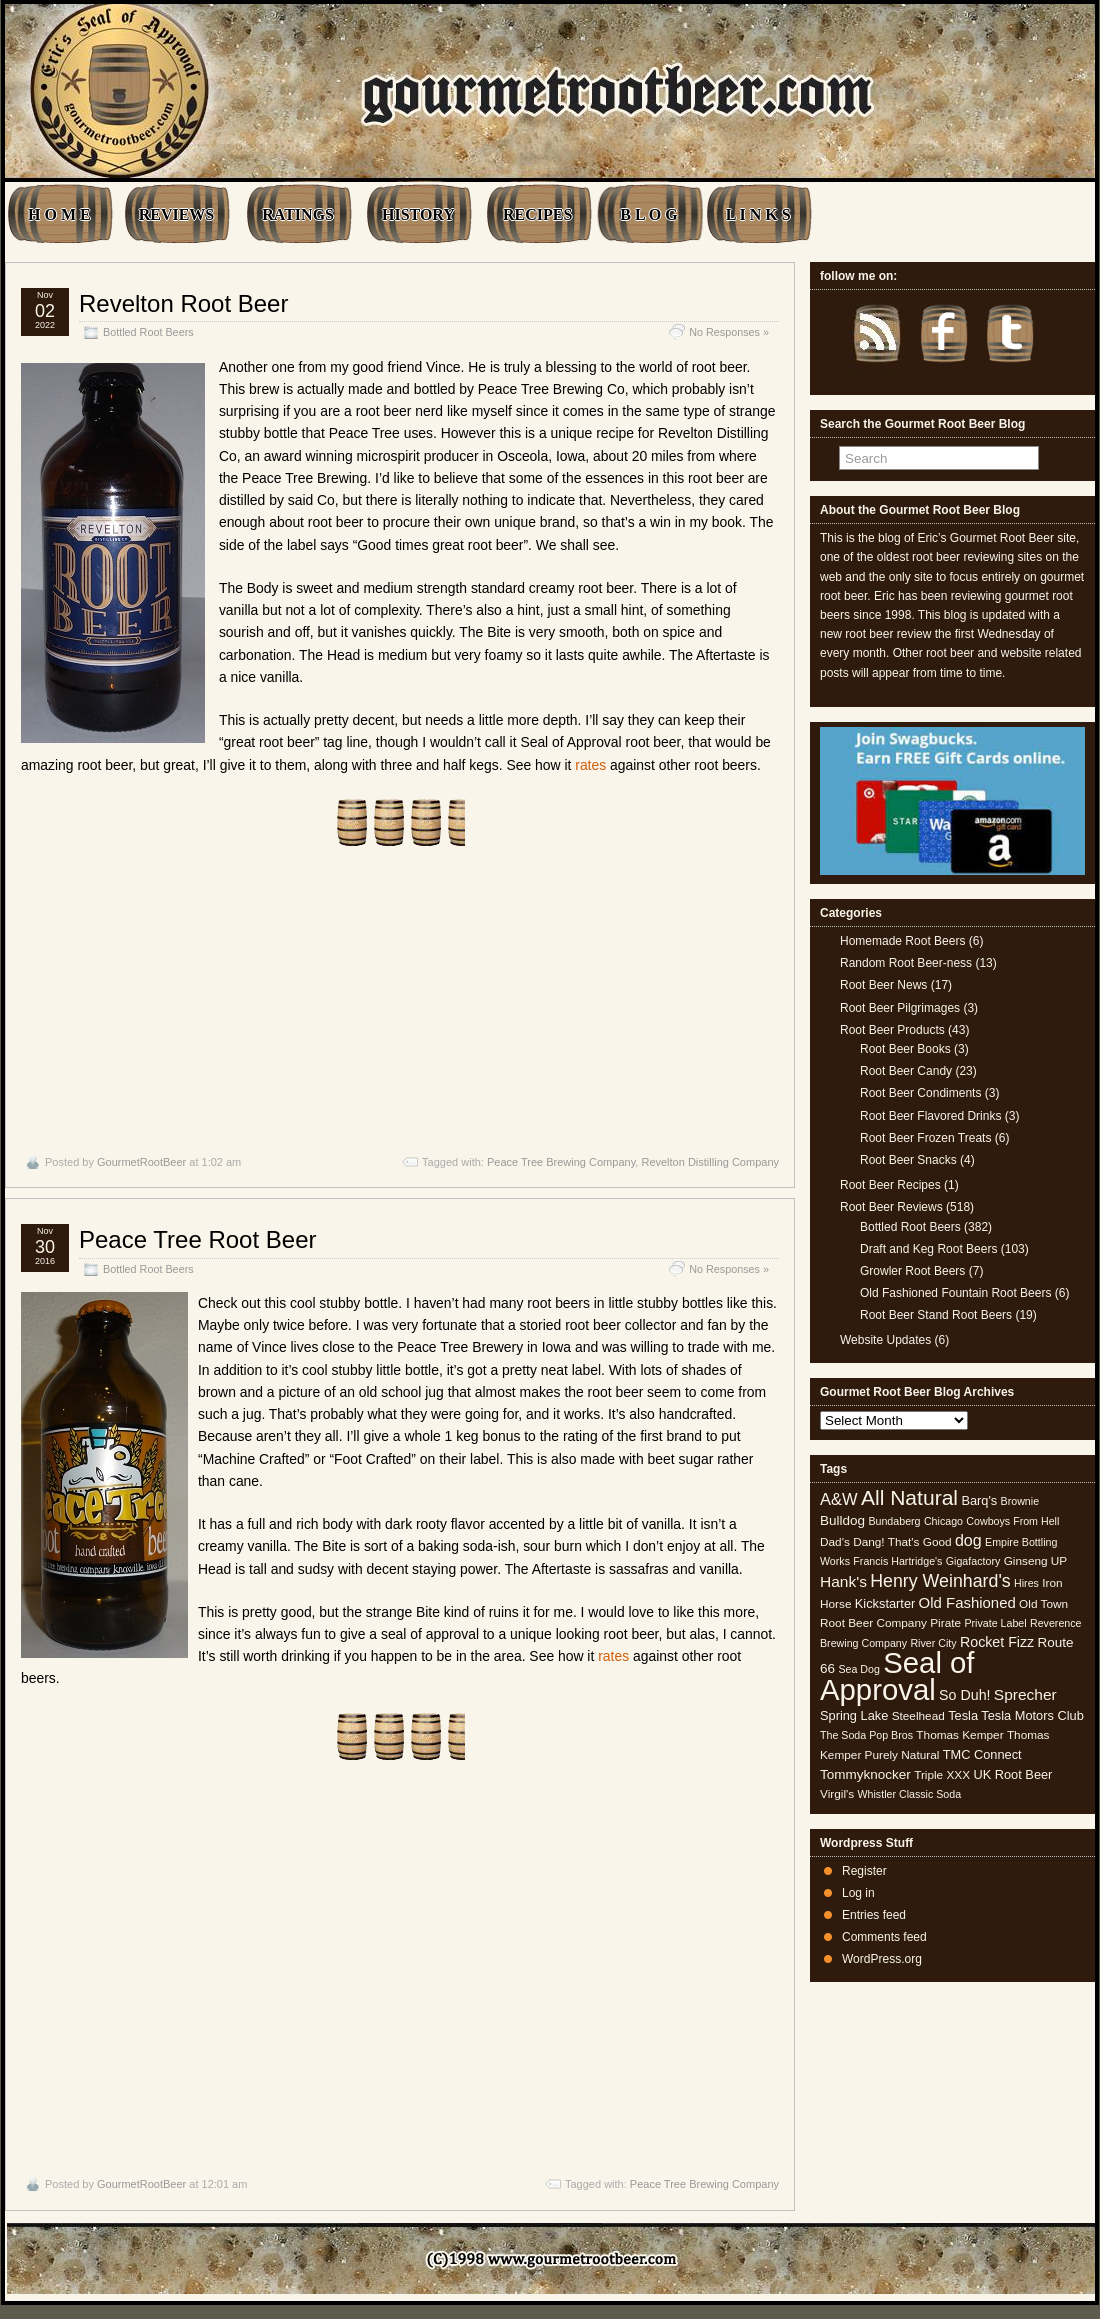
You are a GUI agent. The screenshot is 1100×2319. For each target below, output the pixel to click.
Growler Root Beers (912, 1271)
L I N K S (758, 214)
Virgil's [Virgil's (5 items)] (837, 1794)
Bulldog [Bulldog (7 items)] (842, 1520)
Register (864, 1871)
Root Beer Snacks (908, 1160)
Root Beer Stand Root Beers (936, 1315)
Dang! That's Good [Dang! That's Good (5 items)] (902, 1542)
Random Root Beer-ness (906, 963)
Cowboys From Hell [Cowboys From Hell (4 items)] (1012, 1521)
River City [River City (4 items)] (933, 1643)
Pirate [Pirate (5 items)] (945, 1623)
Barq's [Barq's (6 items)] (979, 1500)
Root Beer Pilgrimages (900, 1008)
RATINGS (298, 214)
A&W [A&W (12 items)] (839, 1499)
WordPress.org (882, 1959)
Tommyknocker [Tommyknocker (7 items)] (865, 1774)
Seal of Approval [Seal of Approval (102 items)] (897, 1675)
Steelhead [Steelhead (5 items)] (918, 1716)
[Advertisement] (400, 990)
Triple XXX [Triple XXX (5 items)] (942, 1775)
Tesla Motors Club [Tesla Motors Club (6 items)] (1032, 1715)
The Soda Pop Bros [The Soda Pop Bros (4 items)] (866, 1735)
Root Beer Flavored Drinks (930, 1116)
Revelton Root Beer (183, 303)
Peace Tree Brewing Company (561, 1162)
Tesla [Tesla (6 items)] (963, 1715)
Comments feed (884, 1937)
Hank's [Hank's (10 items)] (843, 1581)
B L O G (648, 214)
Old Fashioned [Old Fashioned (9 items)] (967, 1602)
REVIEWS (177, 214)
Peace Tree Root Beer (197, 1239)
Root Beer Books (905, 1049)
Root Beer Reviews (891, 1207)
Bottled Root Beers (148, 332)
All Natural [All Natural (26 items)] (909, 1497)
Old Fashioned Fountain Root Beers (955, 1293)
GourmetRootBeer (141, 1162)
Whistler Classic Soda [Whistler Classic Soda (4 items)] (910, 1794)
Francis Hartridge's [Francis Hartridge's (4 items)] (897, 1561)
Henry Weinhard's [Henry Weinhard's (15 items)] (940, 1581)
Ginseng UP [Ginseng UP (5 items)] (1036, 1561)
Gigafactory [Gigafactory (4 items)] (973, 1561)
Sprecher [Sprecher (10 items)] (1025, 1694)
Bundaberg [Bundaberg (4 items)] (894, 1521)
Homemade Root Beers (902, 941)
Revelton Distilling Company (710, 1162)
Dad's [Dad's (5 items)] (835, 1542)
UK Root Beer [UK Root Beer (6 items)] (1012, 1774)
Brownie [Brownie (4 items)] (1020, 1501)
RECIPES (537, 214)
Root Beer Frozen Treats (925, 1138)
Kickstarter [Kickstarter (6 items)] (885, 1603)
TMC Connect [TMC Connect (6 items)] (982, 1754)
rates (590, 765)
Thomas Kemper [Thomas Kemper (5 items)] (959, 1735)
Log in (858, 1893)
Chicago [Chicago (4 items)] (943, 1521)
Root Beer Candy (906, 1071)
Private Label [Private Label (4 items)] (995, 1623)
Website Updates (885, 1340)
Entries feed (874, 1915)
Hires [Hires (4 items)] (1026, 1583)
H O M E (59, 214)
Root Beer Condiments (920, 1093)
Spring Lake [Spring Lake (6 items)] (854, 1715)
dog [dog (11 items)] (968, 1540)
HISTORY (418, 214)
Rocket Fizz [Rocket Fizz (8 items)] (997, 1642)
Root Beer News (883, 985)
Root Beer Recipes (890, 1185)
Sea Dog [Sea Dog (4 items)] (858, 1669)
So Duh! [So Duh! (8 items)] (964, 1695)
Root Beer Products (892, 1030)
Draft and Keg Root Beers (928, 1249)
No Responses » (729, 332)
